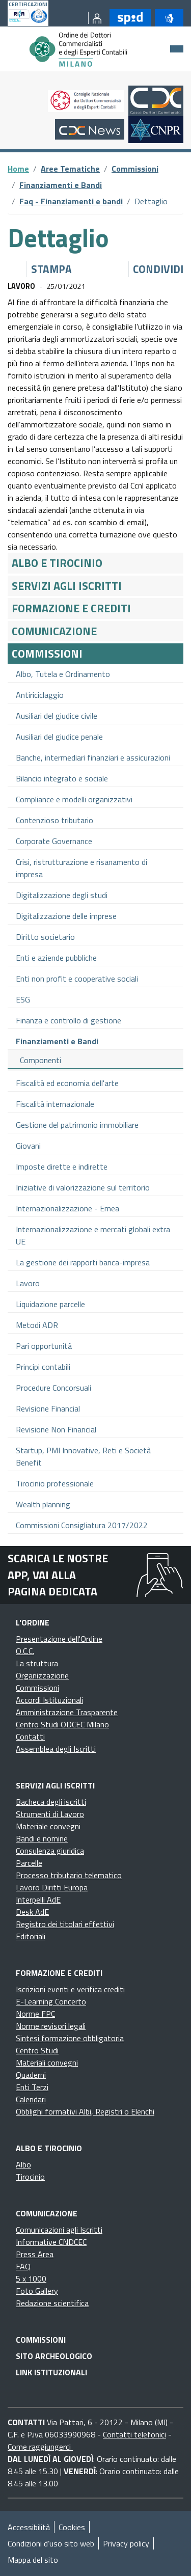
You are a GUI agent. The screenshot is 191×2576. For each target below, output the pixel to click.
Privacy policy (126, 2543)
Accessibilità (29, 2527)
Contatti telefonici (134, 2434)
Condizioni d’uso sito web (51, 2543)
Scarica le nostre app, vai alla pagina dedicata (58, 1574)
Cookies (72, 2527)
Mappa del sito (33, 2560)
